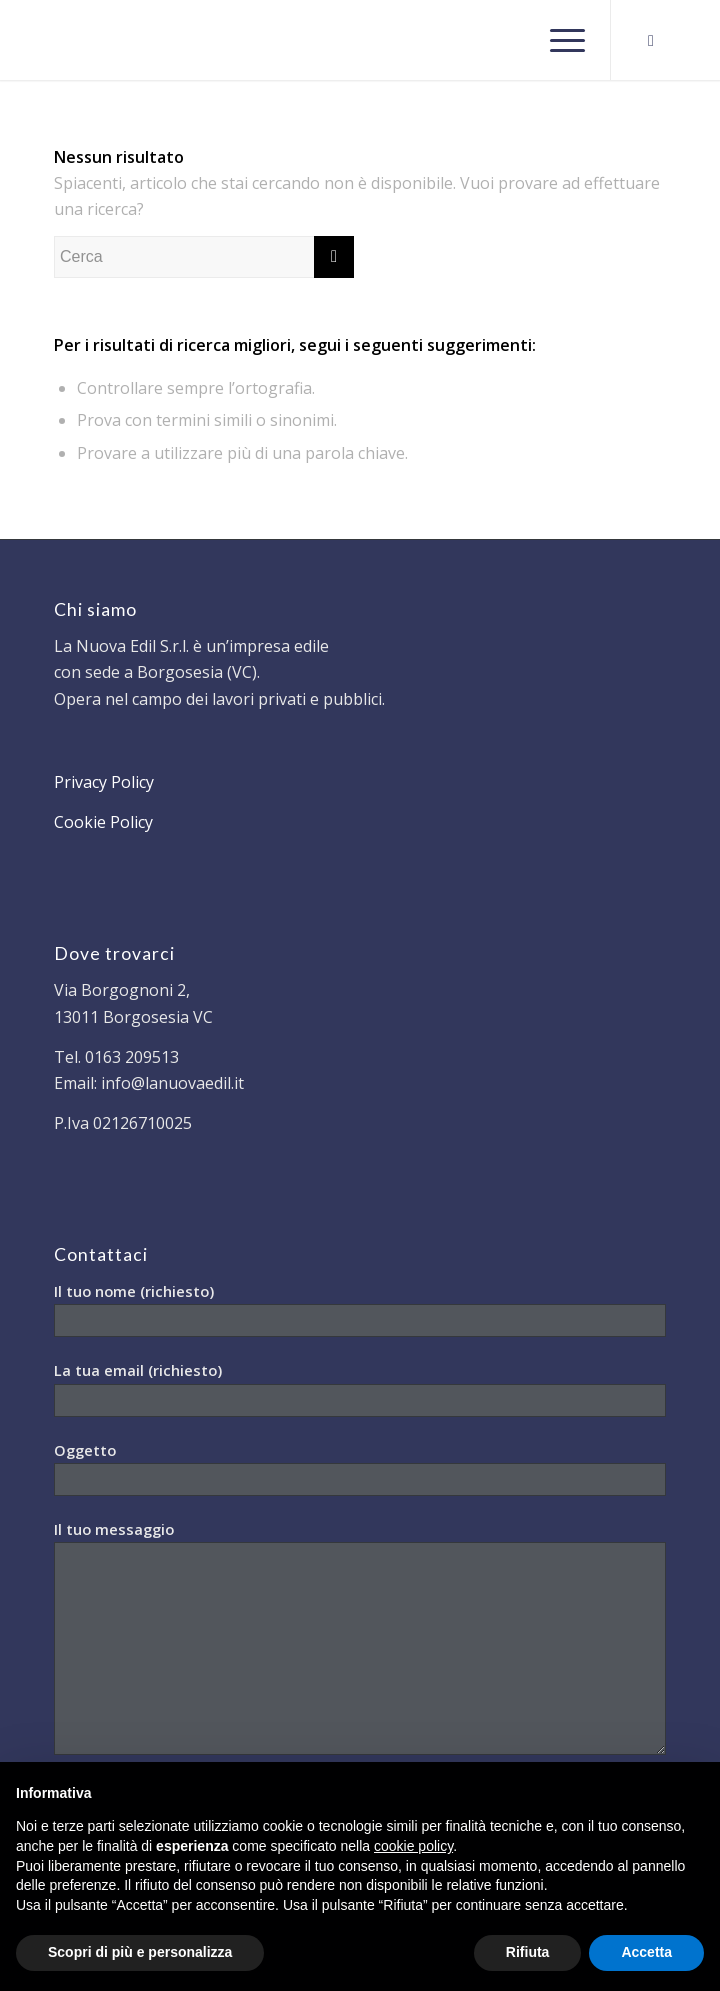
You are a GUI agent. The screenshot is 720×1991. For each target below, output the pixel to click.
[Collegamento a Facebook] (651, 40)
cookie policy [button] (413, 1846)
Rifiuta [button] (528, 1952)
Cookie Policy (103, 822)
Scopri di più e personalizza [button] (140, 1952)
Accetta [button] (646, 1952)
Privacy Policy (104, 782)
